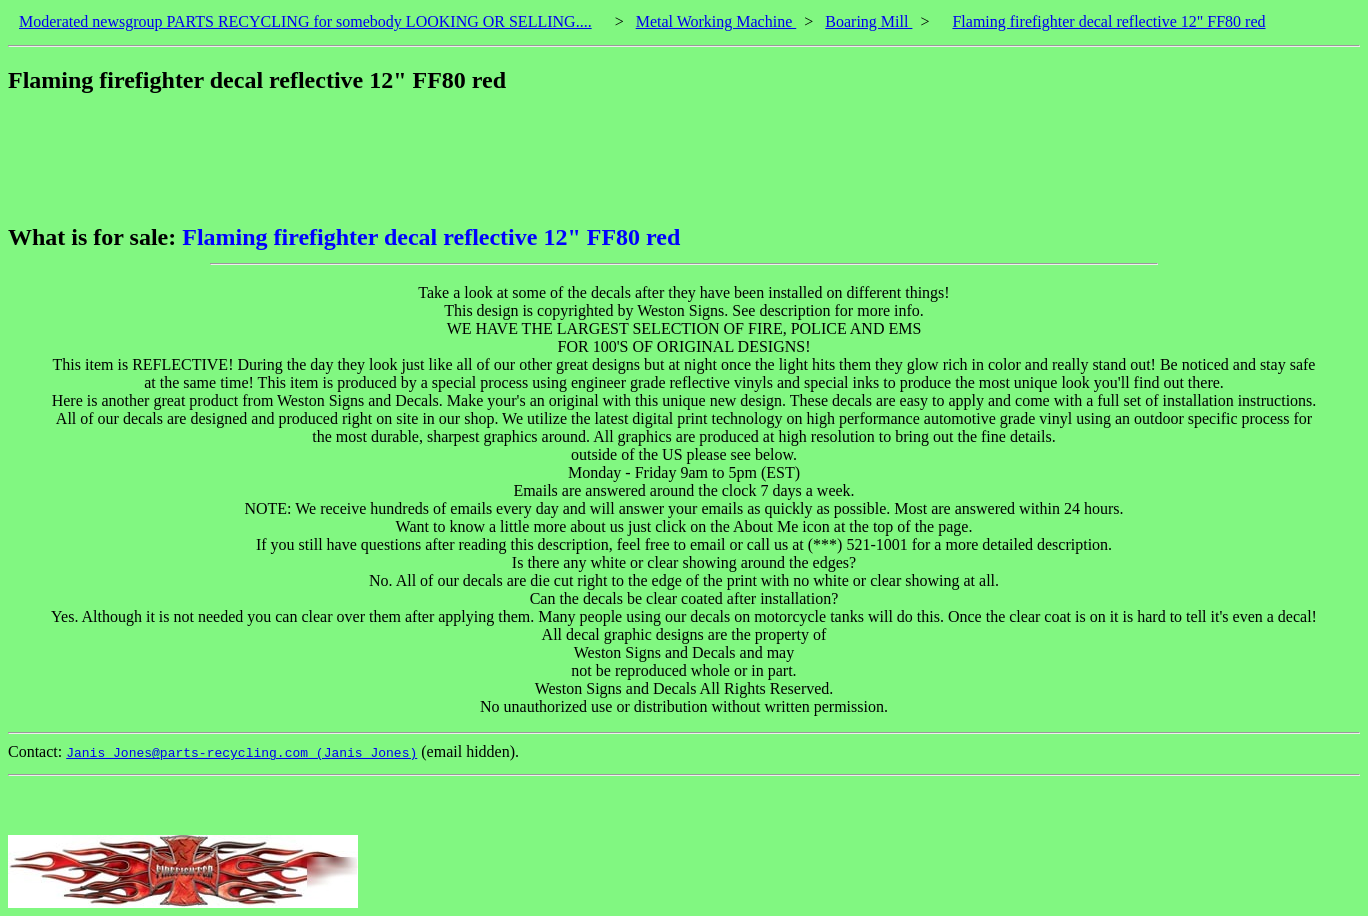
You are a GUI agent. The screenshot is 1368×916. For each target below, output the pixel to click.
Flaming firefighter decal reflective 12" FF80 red (1108, 21)
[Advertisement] (372, 159)
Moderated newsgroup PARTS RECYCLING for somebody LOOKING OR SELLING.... (305, 21)
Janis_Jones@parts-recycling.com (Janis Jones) (241, 753)
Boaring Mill (868, 21)
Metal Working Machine (716, 21)
